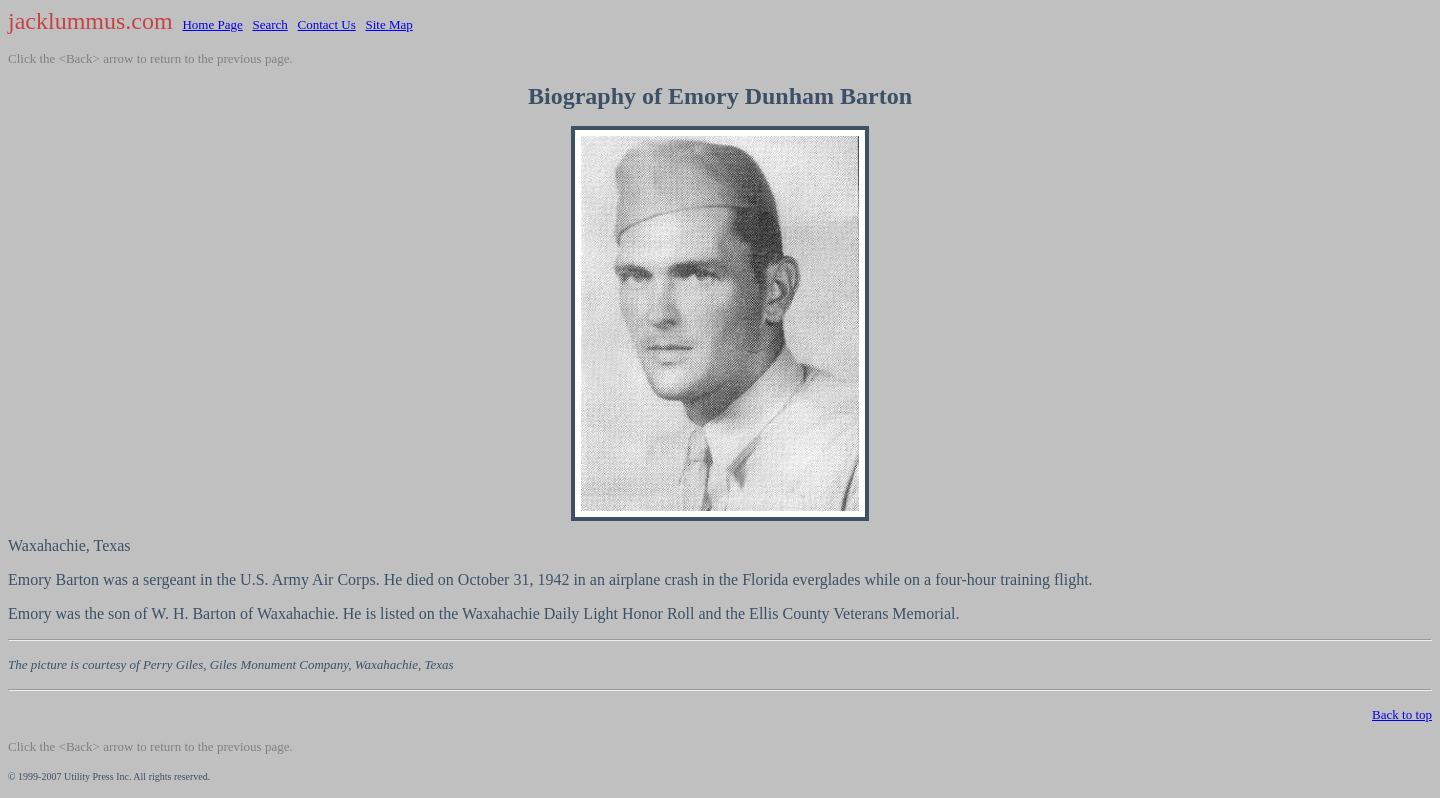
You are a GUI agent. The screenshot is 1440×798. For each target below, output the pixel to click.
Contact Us (327, 24)
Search (269, 24)
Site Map (388, 24)
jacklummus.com (90, 21)
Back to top (1402, 714)
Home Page (212, 24)
